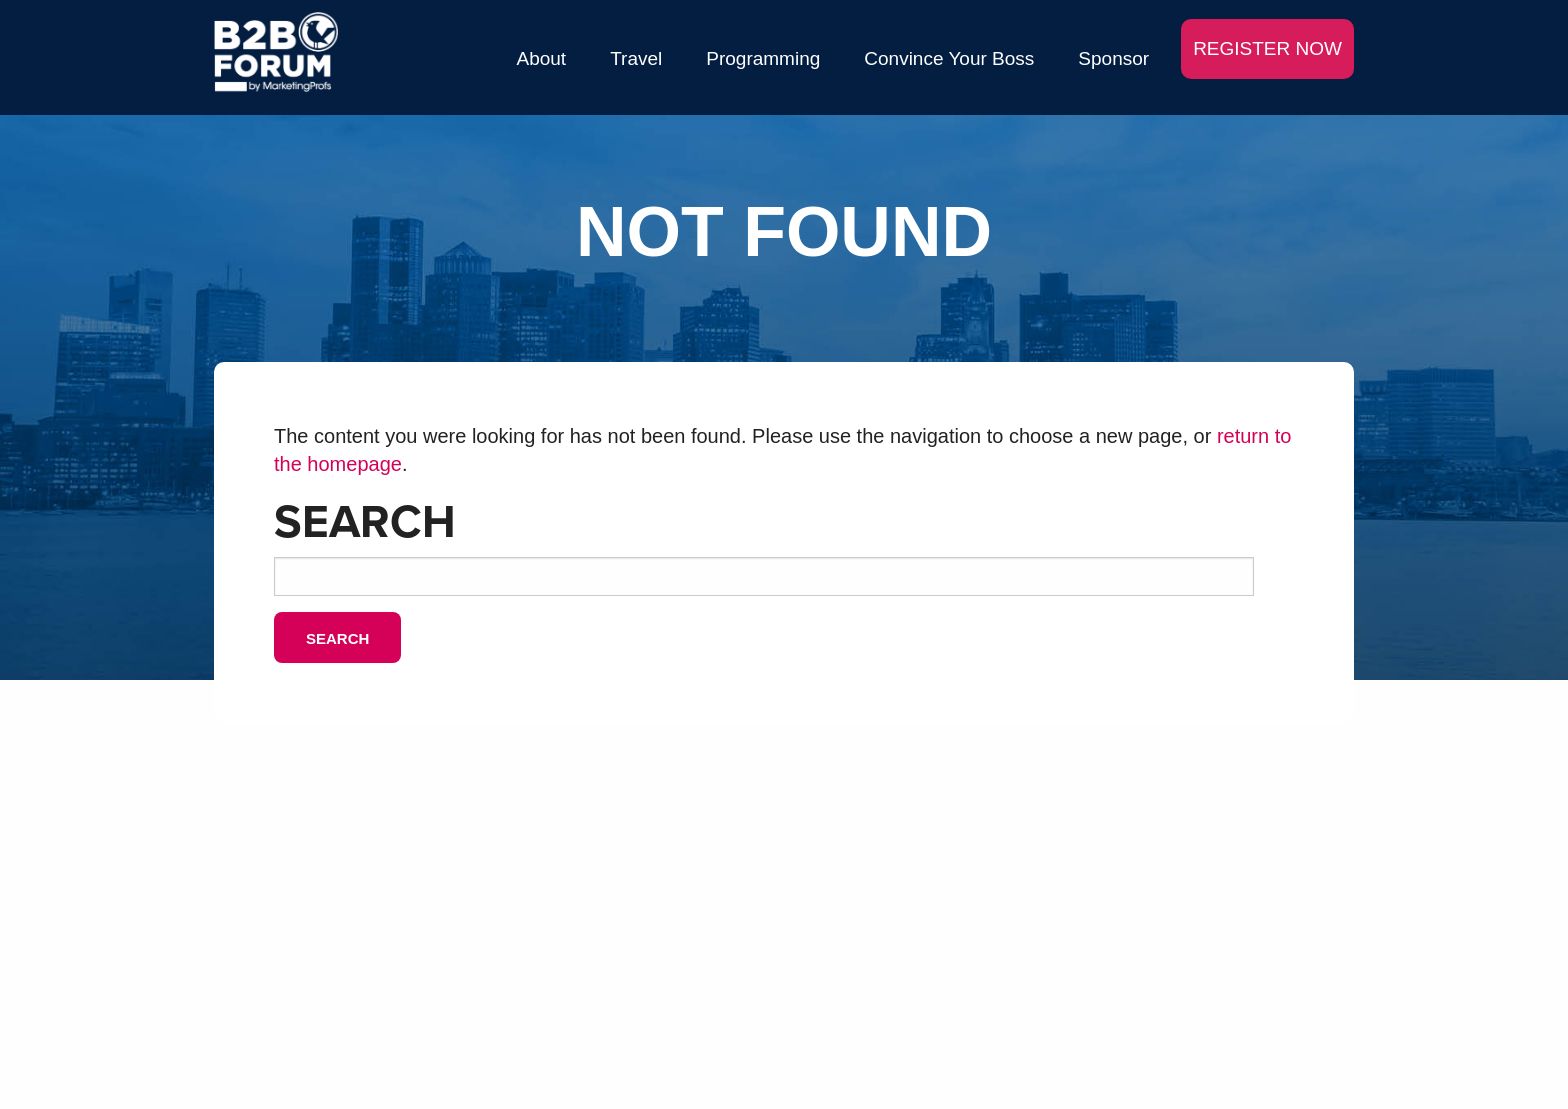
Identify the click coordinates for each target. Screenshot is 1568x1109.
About (542, 58)
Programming (763, 58)
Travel (636, 58)
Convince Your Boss (949, 58)
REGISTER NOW (1267, 48)
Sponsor (1113, 58)
